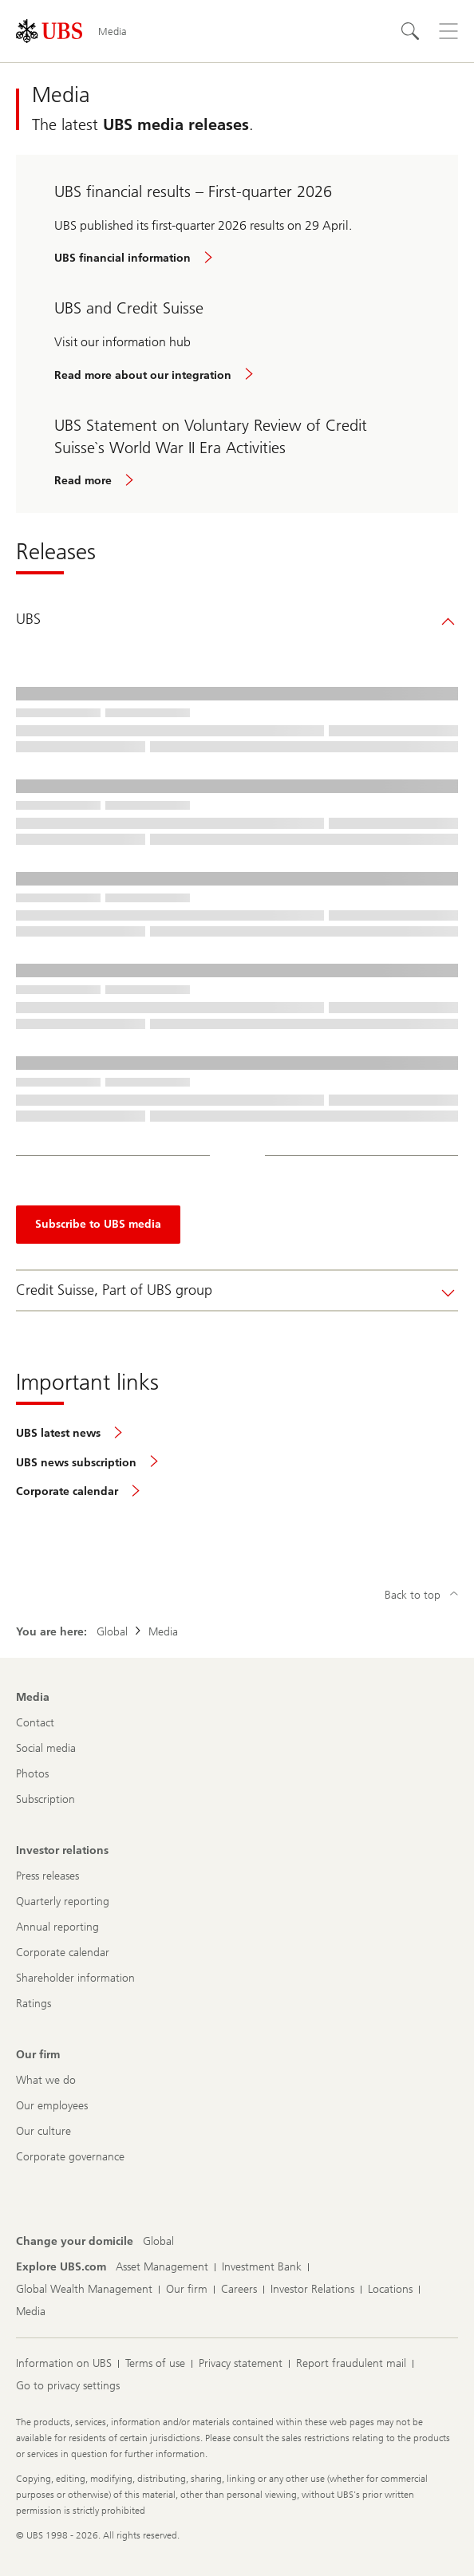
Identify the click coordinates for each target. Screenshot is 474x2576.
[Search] (410, 31)
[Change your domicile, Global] (158, 2241)
